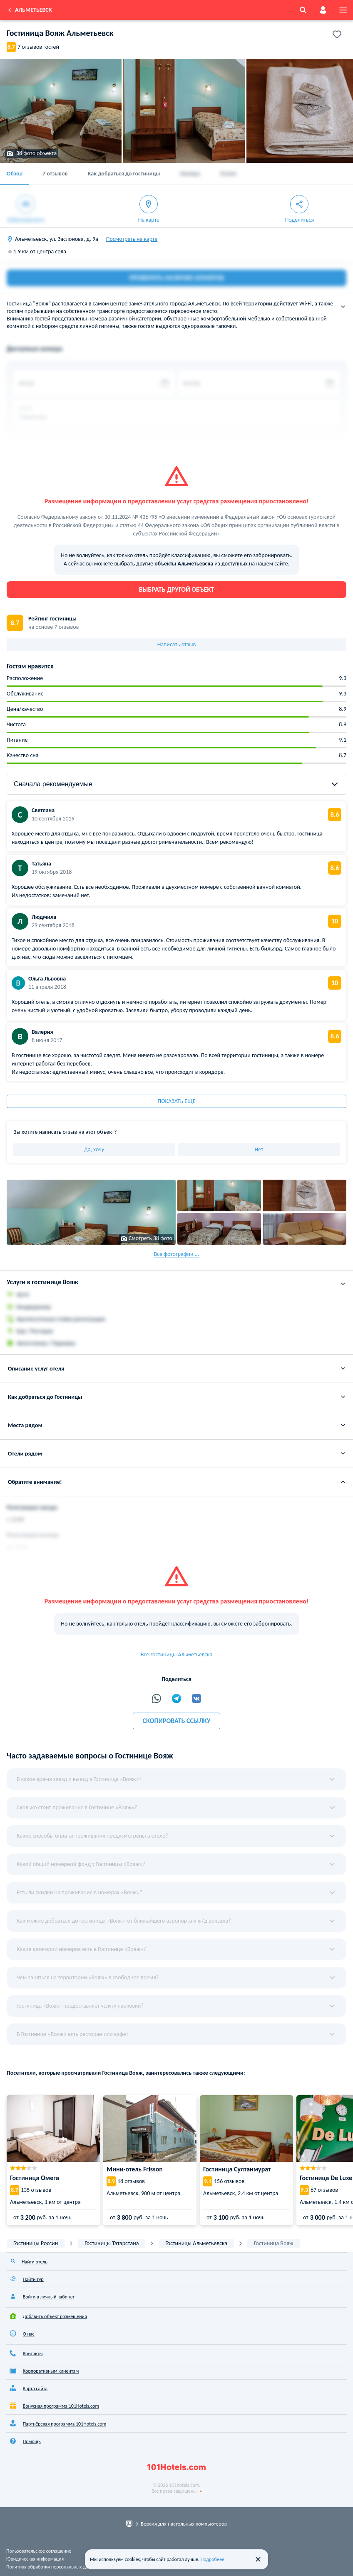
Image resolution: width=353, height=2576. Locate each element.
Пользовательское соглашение (38, 2551)
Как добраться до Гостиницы (124, 173)
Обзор (14, 173)
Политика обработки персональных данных (52, 2567)
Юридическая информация (35, 2559)
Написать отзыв (176, 644)
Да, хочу (94, 1149)
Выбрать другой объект (176, 589)
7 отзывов (55, 173)
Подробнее (213, 2559)
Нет (258, 1149)
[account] (323, 10)
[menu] (343, 10)
